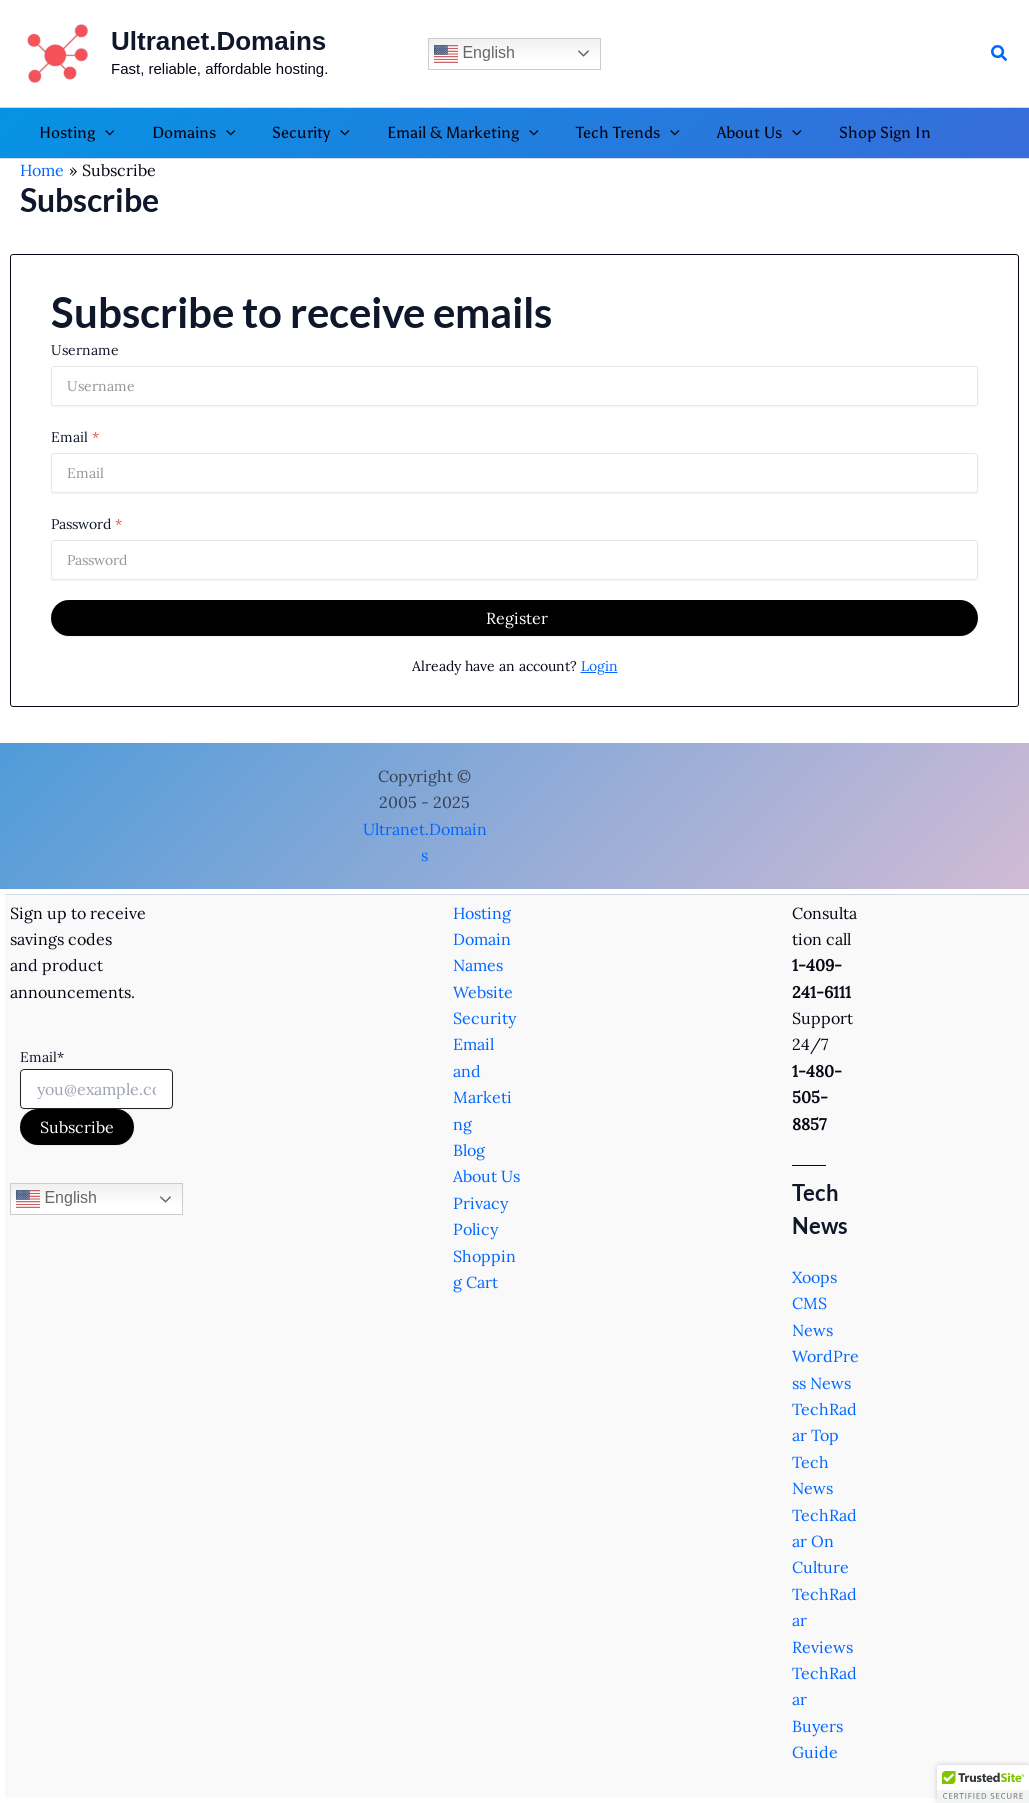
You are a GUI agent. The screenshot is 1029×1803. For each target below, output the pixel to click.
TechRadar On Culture (824, 1541)
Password (81, 524)
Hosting (482, 913)
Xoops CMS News (814, 1303)
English (474, 54)
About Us (486, 1176)
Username (85, 350)
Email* (42, 1057)
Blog (469, 1150)
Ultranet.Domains (218, 41)
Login (599, 666)
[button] (1000, 54)
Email (69, 437)
